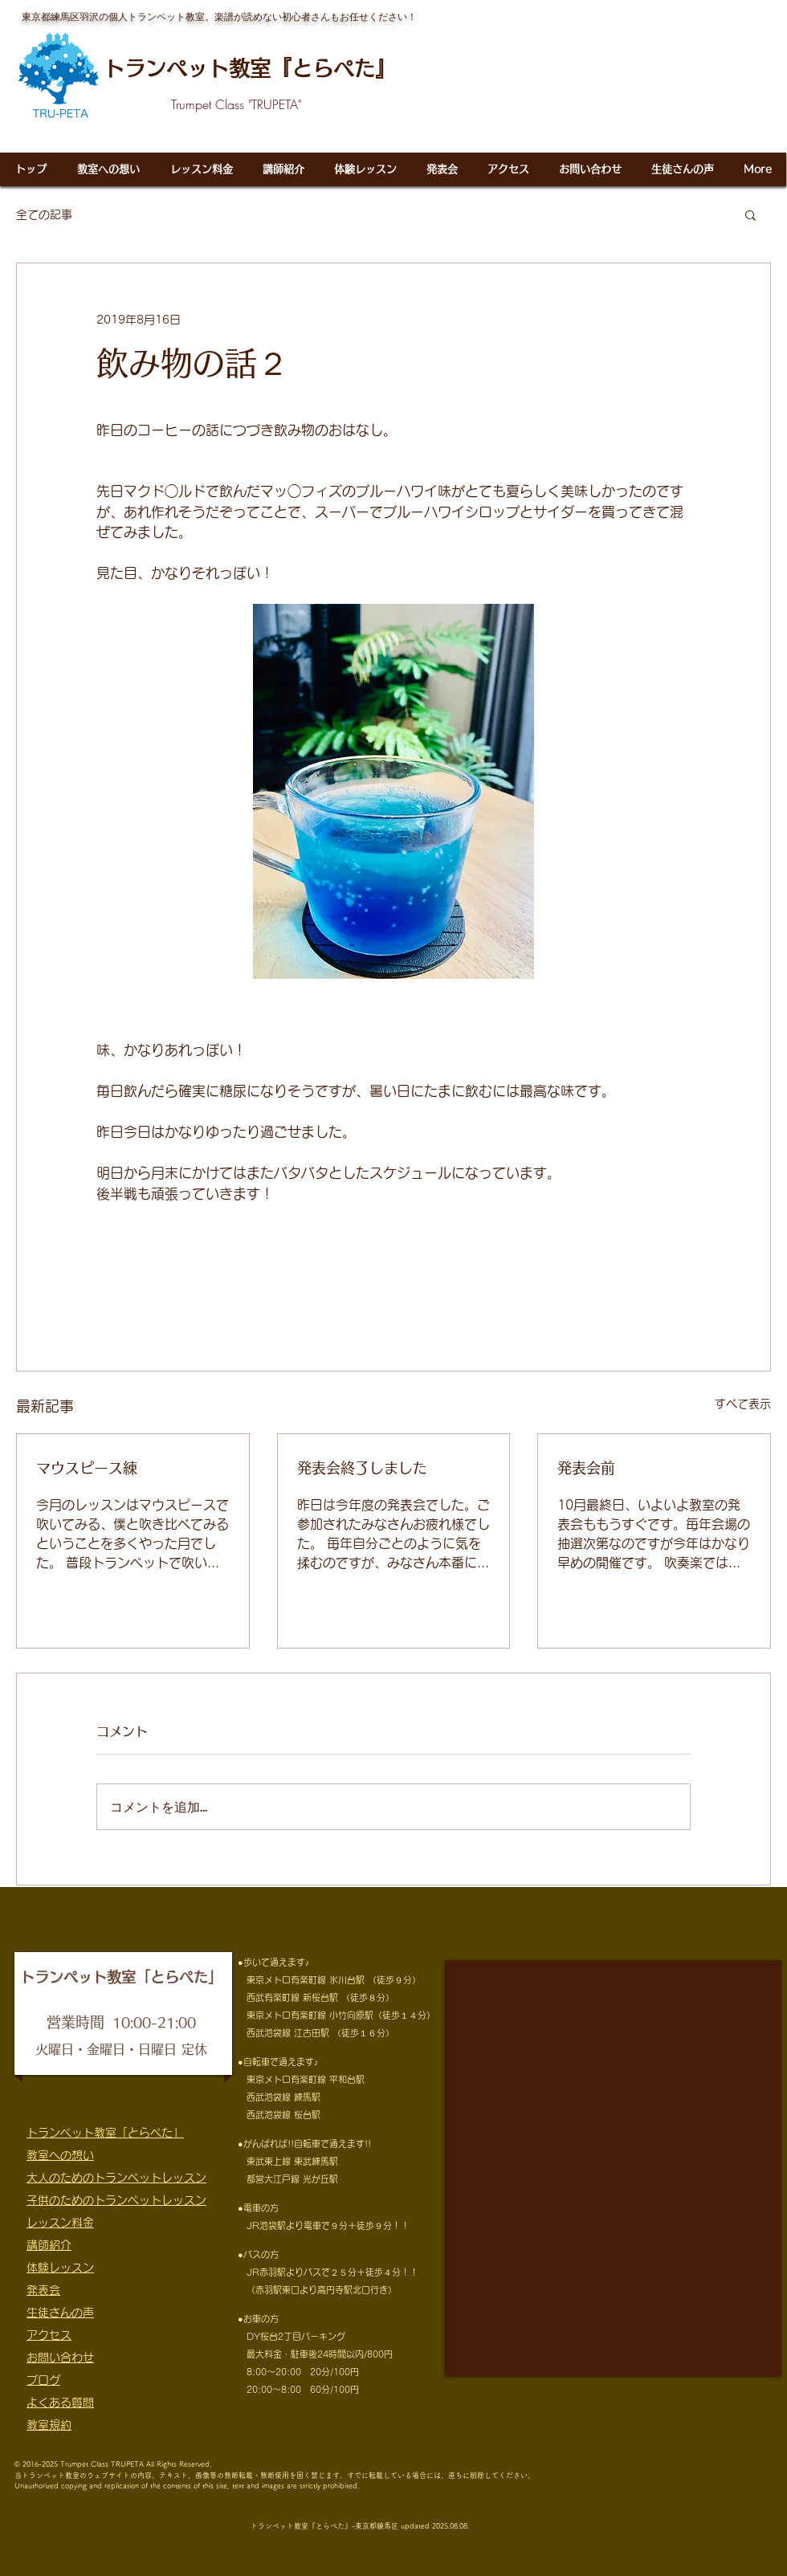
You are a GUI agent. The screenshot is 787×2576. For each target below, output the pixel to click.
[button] (750, 214)
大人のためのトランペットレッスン (116, 2177)
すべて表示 (743, 1403)
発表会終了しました (362, 1468)
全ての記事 (44, 214)
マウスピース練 (86, 1468)
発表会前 (586, 1468)
